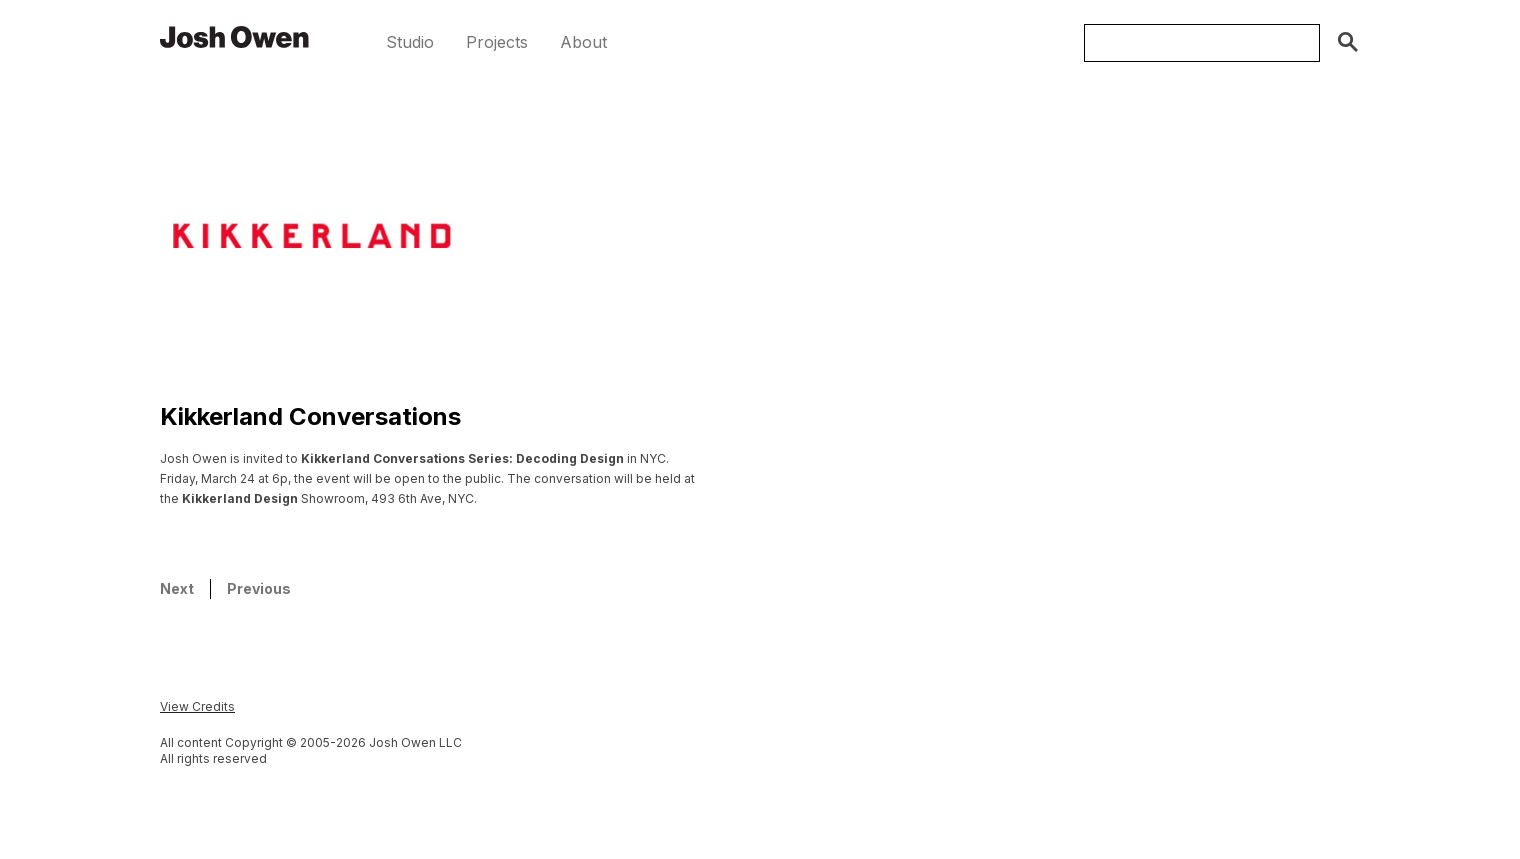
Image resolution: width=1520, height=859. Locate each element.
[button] (410, 42)
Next (177, 588)
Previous (259, 588)
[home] (235, 36)
